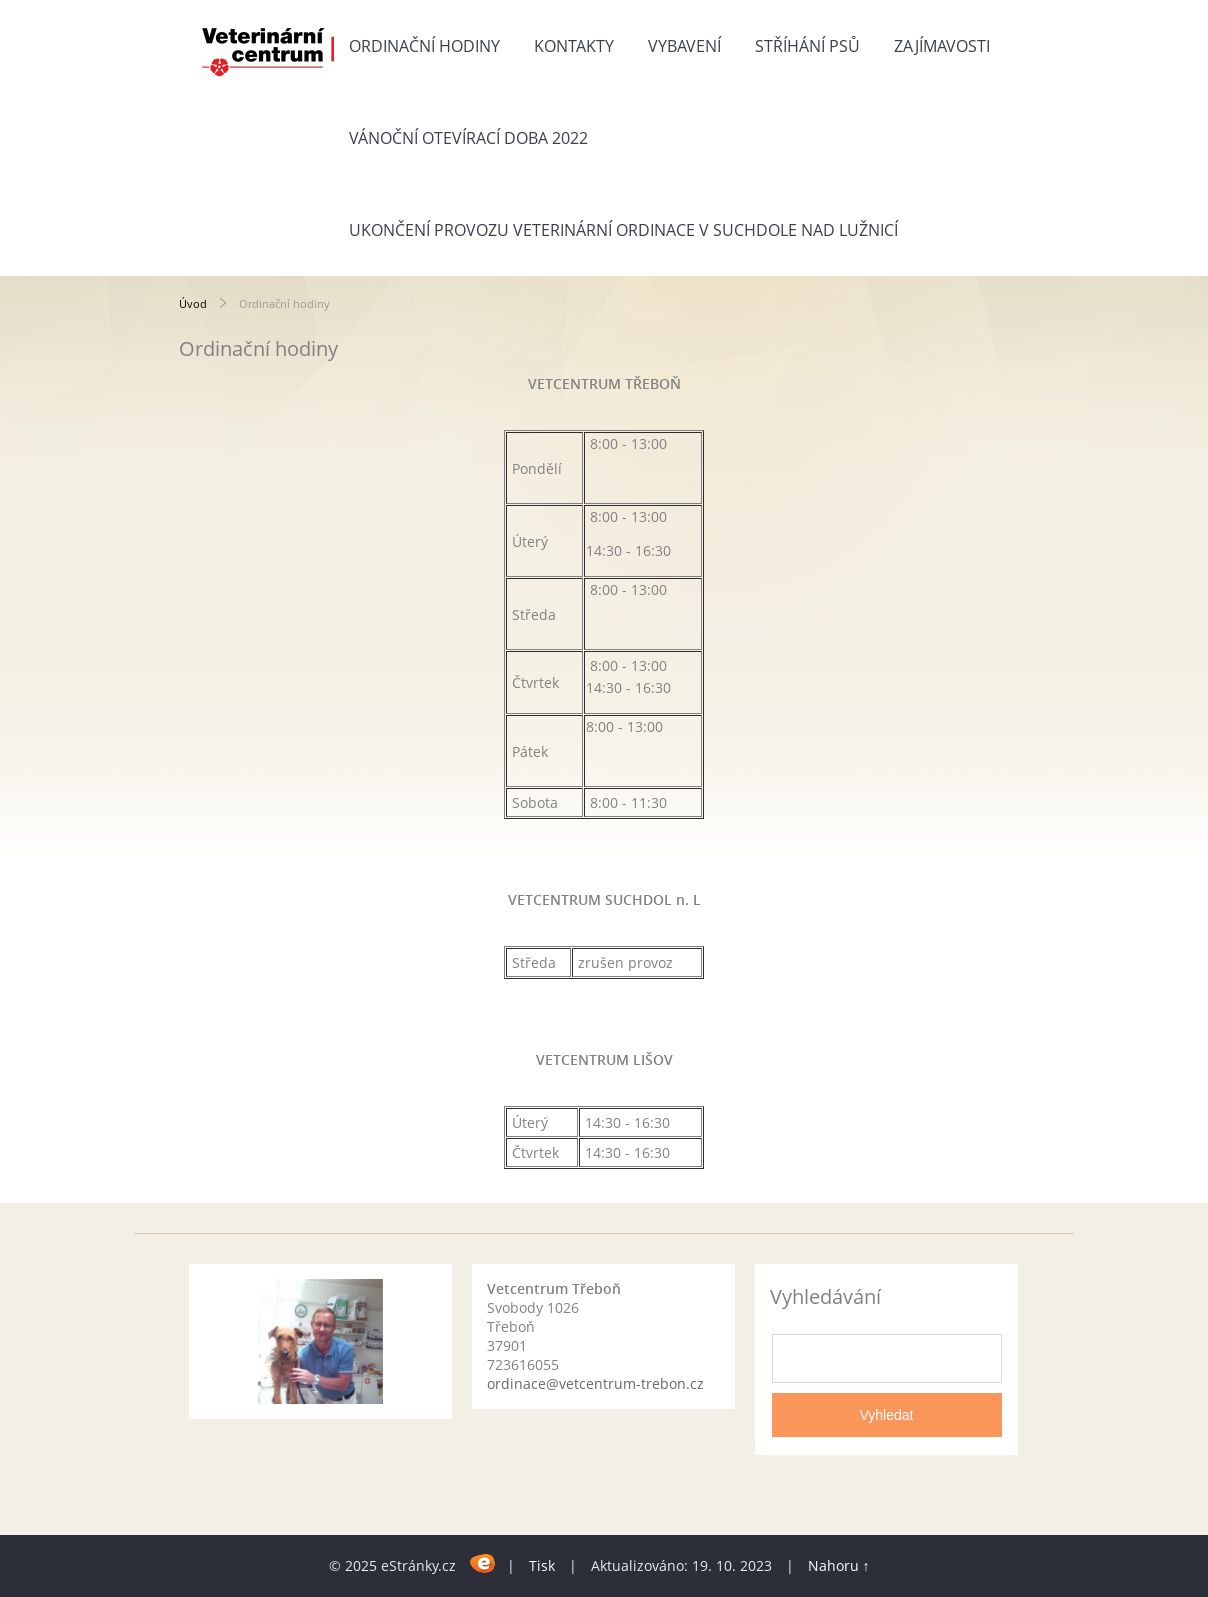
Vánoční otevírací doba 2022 (468, 138)
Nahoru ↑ (839, 1565)
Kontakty (574, 46)
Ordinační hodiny (424, 46)
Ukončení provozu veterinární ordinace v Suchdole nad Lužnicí (623, 230)
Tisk (542, 1565)
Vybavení (684, 46)
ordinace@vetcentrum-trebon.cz (595, 1383)
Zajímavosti (942, 46)
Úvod (193, 303)
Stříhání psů (807, 46)
